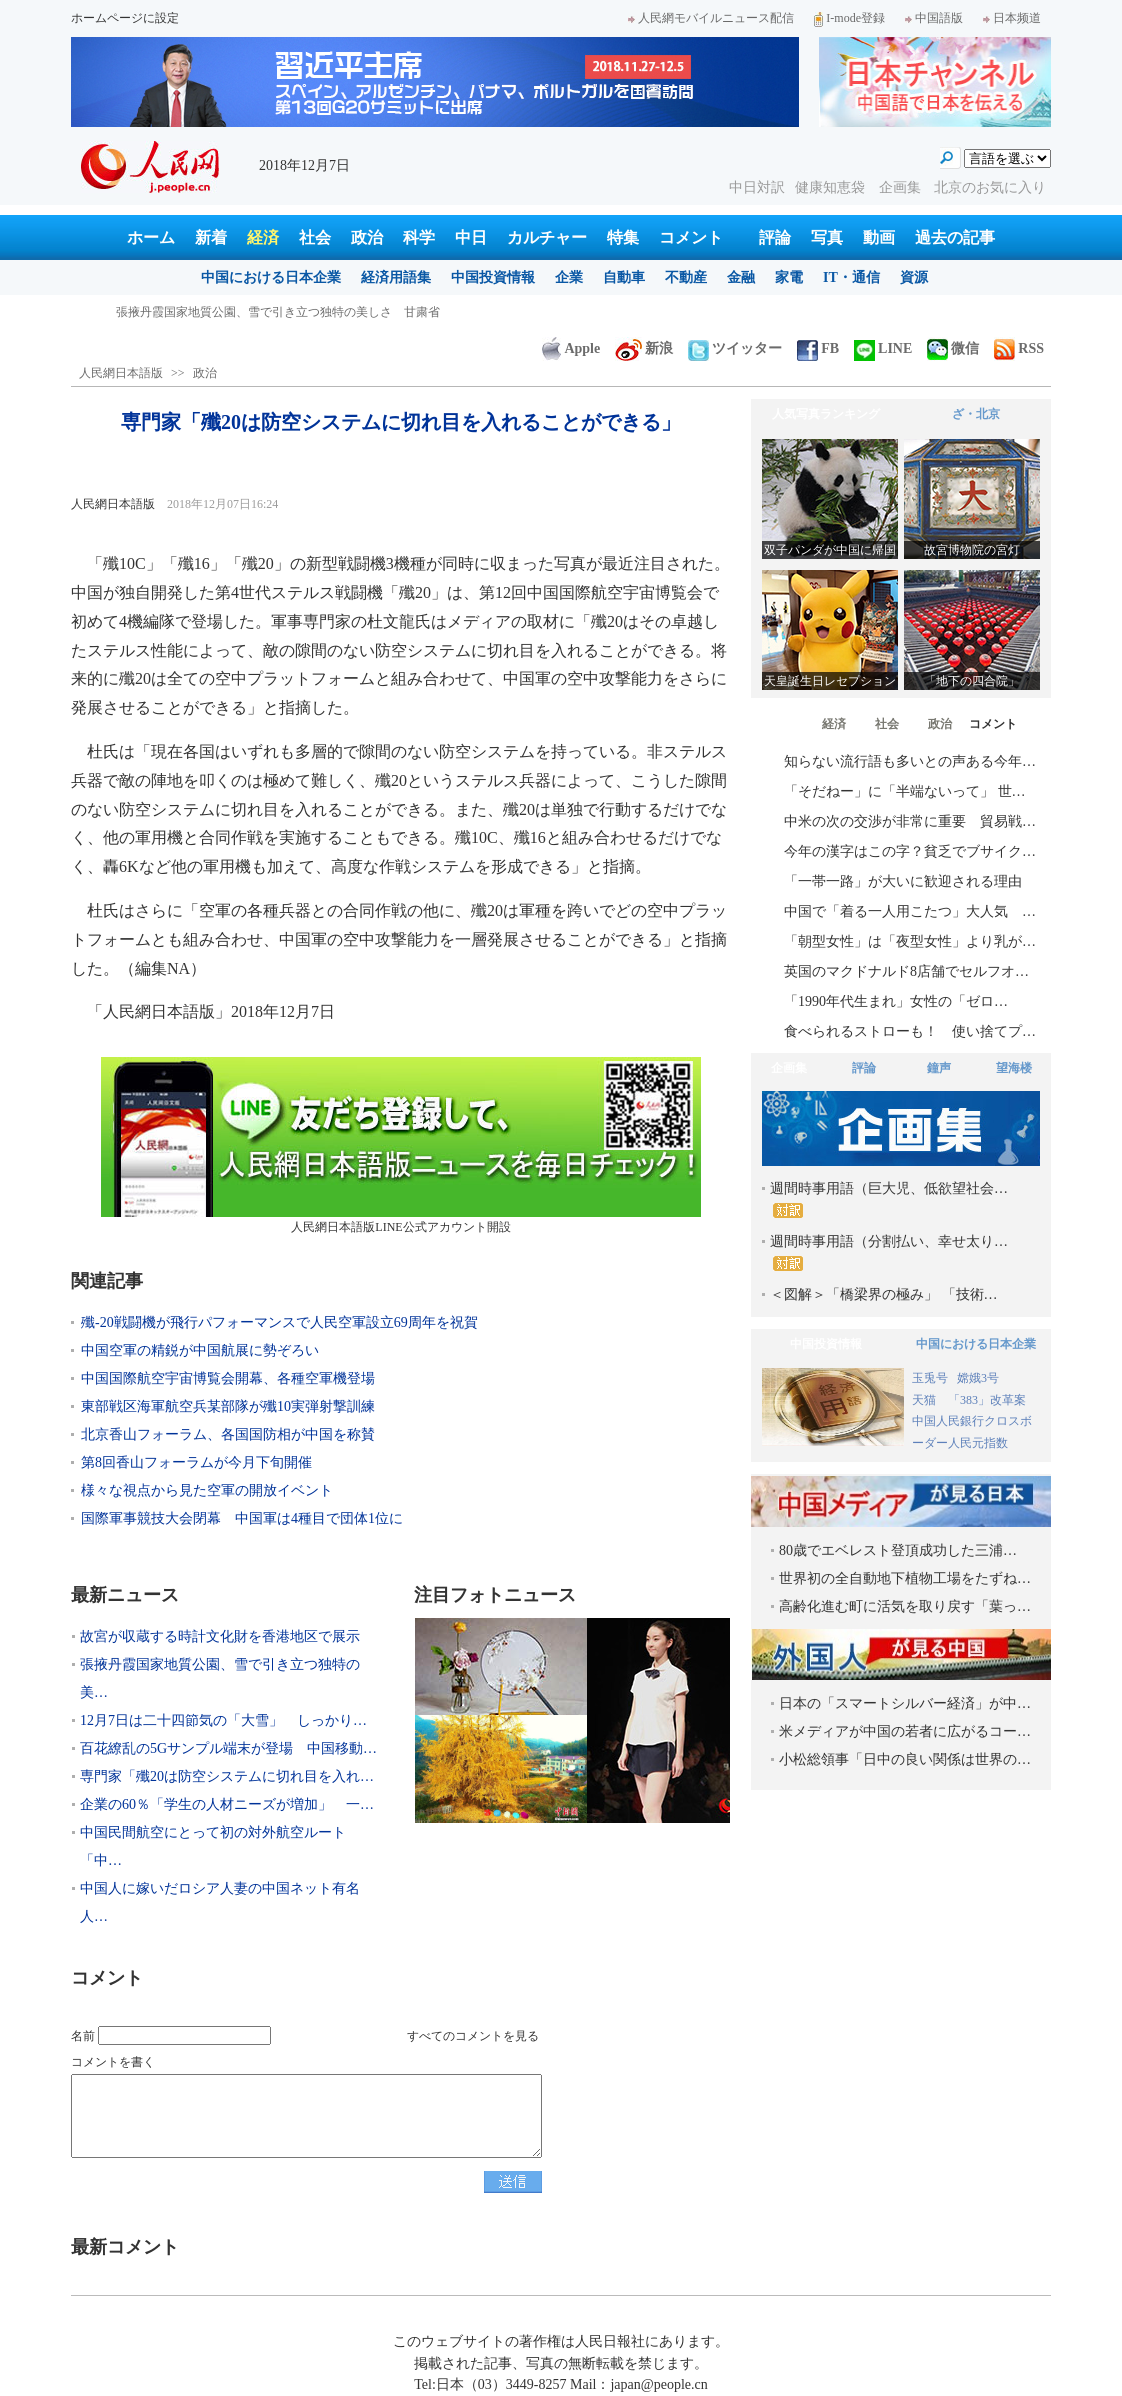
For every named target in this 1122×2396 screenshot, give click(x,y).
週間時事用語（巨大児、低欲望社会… (889, 1199)
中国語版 (934, 18)
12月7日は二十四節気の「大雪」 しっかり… (223, 1720)
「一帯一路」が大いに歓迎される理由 (903, 881)
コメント (691, 237)
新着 (211, 237)
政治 (367, 237)
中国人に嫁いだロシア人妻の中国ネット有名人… (220, 1902)
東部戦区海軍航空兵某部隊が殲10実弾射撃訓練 (228, 1406)
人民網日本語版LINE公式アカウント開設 (401, 1145)
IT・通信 (851, 277)
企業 (569, 277)
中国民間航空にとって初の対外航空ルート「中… (213, 1846)
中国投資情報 (493, 277)
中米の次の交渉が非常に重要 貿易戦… (910, 821)
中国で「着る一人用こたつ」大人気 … (910, 911)
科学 (419, 237)
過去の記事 (955, 237)
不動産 (686, 277)
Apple (571, 348)
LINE (883, 348)
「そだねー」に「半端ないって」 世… (905, 791)
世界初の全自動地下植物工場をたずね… (905, 1578)
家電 (789, 277)
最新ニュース (125, 1595)
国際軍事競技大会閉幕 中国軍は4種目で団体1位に (242, 1518)
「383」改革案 (987, 1400)
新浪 (644, 348)
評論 (775, 237)
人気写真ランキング (826, 414)
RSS (1019, 348)
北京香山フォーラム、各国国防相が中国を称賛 (228, 1434)
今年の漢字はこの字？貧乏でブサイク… (910, 851)
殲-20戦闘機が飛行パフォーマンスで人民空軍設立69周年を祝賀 (279, 1322)
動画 (879, 237)
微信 (953, 348)
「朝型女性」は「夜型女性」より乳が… (910, 941)
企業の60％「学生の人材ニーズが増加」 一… (227, 1804)
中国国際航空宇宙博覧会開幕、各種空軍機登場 (228, 1378)
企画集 (902, 187)
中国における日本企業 (271, 277)
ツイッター (735, 348)
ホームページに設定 (125, 18)
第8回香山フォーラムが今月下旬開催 (196, 1462)
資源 (914, 277)
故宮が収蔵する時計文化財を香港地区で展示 (236, 312)
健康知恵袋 (832, 187)
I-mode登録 (849, 18)
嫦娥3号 (978, 1378)
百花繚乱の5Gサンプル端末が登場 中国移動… (228, 1748)
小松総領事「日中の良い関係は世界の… (905, 1759)
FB (818, 348)
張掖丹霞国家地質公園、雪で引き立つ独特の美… (220, 1678)
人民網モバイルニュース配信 (711, 18)
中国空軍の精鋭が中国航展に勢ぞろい (200, 1350)
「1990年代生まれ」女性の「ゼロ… (896, 1001)
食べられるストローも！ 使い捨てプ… (910, 1031)
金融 (741, 277)
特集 (623, 237)
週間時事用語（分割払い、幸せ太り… (889, 1252)
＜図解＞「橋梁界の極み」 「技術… (884, 1294)
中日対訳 (757, 187)
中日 (471, 237)
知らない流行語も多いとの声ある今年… (910, 761)
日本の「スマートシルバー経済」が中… (905, 1703)
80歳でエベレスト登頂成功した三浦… (898, 1550)
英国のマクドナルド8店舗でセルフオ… (906, 971)
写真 (827, 237)
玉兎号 (930, 1378)
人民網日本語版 (121, 373)
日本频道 (1012, 18)
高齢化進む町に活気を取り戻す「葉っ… (905, 1606)
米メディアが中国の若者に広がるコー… (905, 1731)
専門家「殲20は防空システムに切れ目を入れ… (227, 1776)
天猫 (925, 1400)
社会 (315, 237)
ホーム (151, 237)
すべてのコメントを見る (473, 2036)
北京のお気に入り (990, 187)
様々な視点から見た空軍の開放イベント (207, 1490)
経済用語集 (396, 277)
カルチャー (547, 237)
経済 (263, 237)
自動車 (624, 277)
